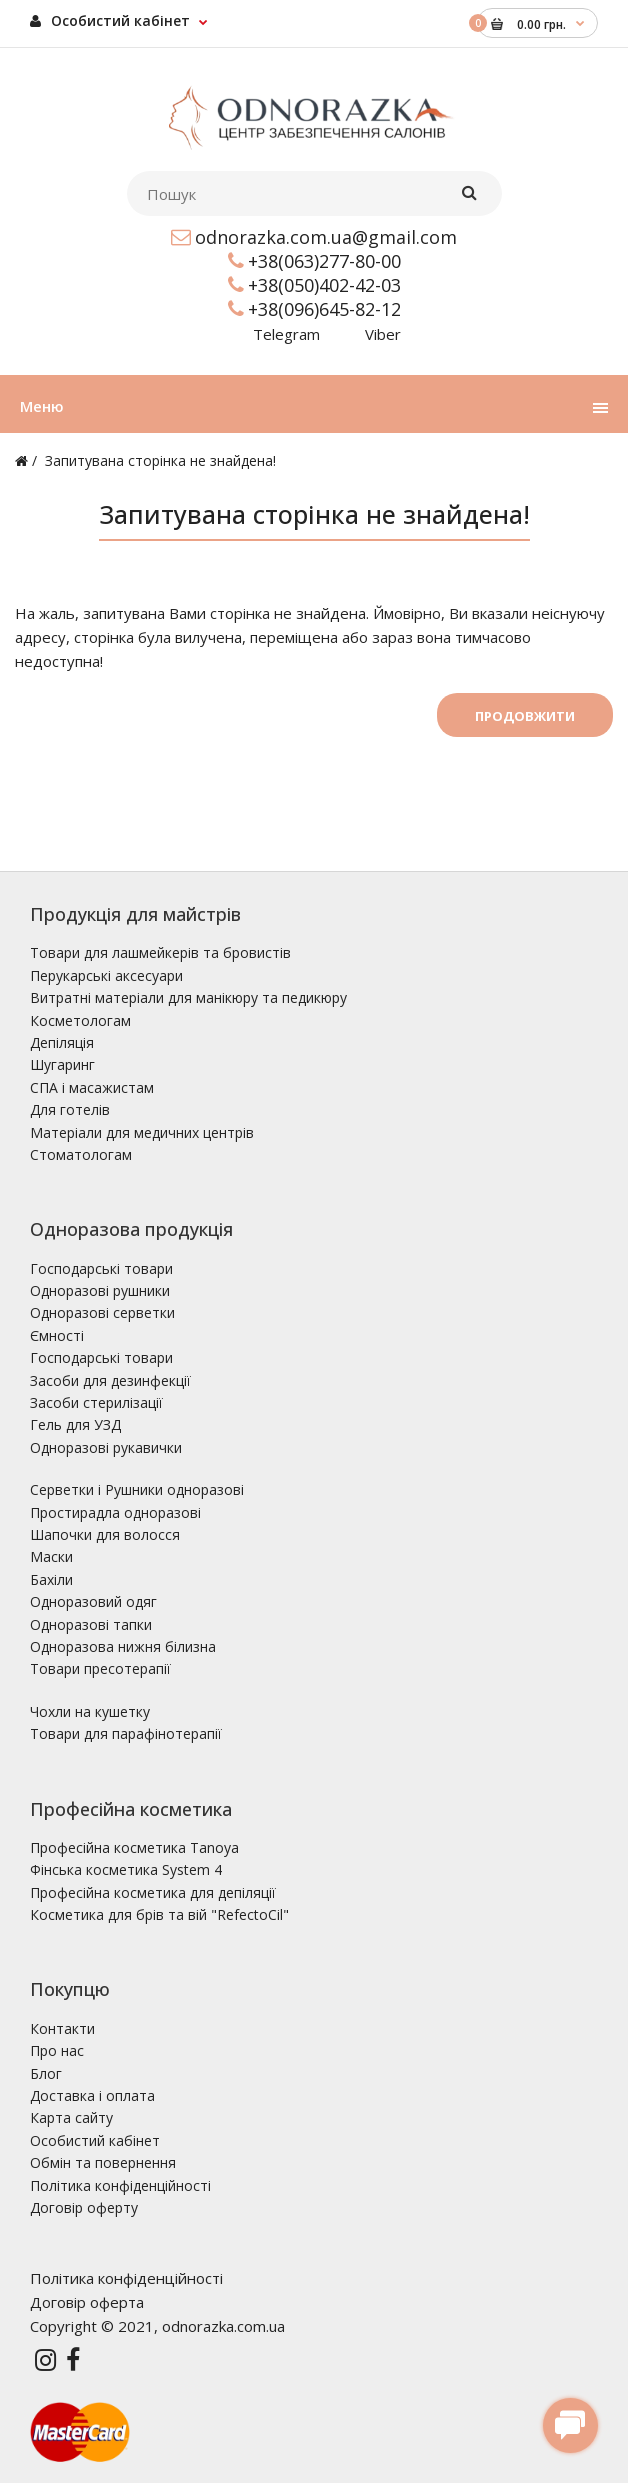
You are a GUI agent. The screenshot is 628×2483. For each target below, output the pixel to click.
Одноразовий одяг (93, 1601)
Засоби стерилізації (96, 1402)
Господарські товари (101, 1268)
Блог (46, 2073)
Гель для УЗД (75, 1424)
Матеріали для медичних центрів (142, 1132)
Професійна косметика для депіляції (153, 1892)
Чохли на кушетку (90, 1711)
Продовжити (525, 716)
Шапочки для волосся (105, 1534)
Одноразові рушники (100, 1290)
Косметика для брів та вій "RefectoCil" (159, 1914)
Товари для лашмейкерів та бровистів (160, 952)
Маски (51, 1556)
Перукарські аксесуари (106, 975)
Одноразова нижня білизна (123, 1646)
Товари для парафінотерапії (126, 1733)
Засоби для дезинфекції (110, 1380)
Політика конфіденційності (120, 2185)
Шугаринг (62, 1064)
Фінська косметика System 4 (126, 1869)
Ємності (57, 1335)
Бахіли (51, 1579)
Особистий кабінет (110, 20)
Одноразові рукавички (106, 1447)
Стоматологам (81, 1154)
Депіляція (62, 1042)
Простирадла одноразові (115, 1512)
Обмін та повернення (103, 2162)
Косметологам (80, 1020)
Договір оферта (87, 2302)
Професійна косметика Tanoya (134, 1847)
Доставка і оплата (92, 2095)
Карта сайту (71, 2117)
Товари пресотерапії (100, 1668)
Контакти (62, 2028)
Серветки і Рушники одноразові (137, 1489)
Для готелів (70, 1109)
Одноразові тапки (91, 1624)
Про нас (57, 2050)
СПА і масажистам (92, 1087)
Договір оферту (84, 2207)
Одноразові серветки (102, 1312)
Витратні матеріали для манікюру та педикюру (188, 997)
